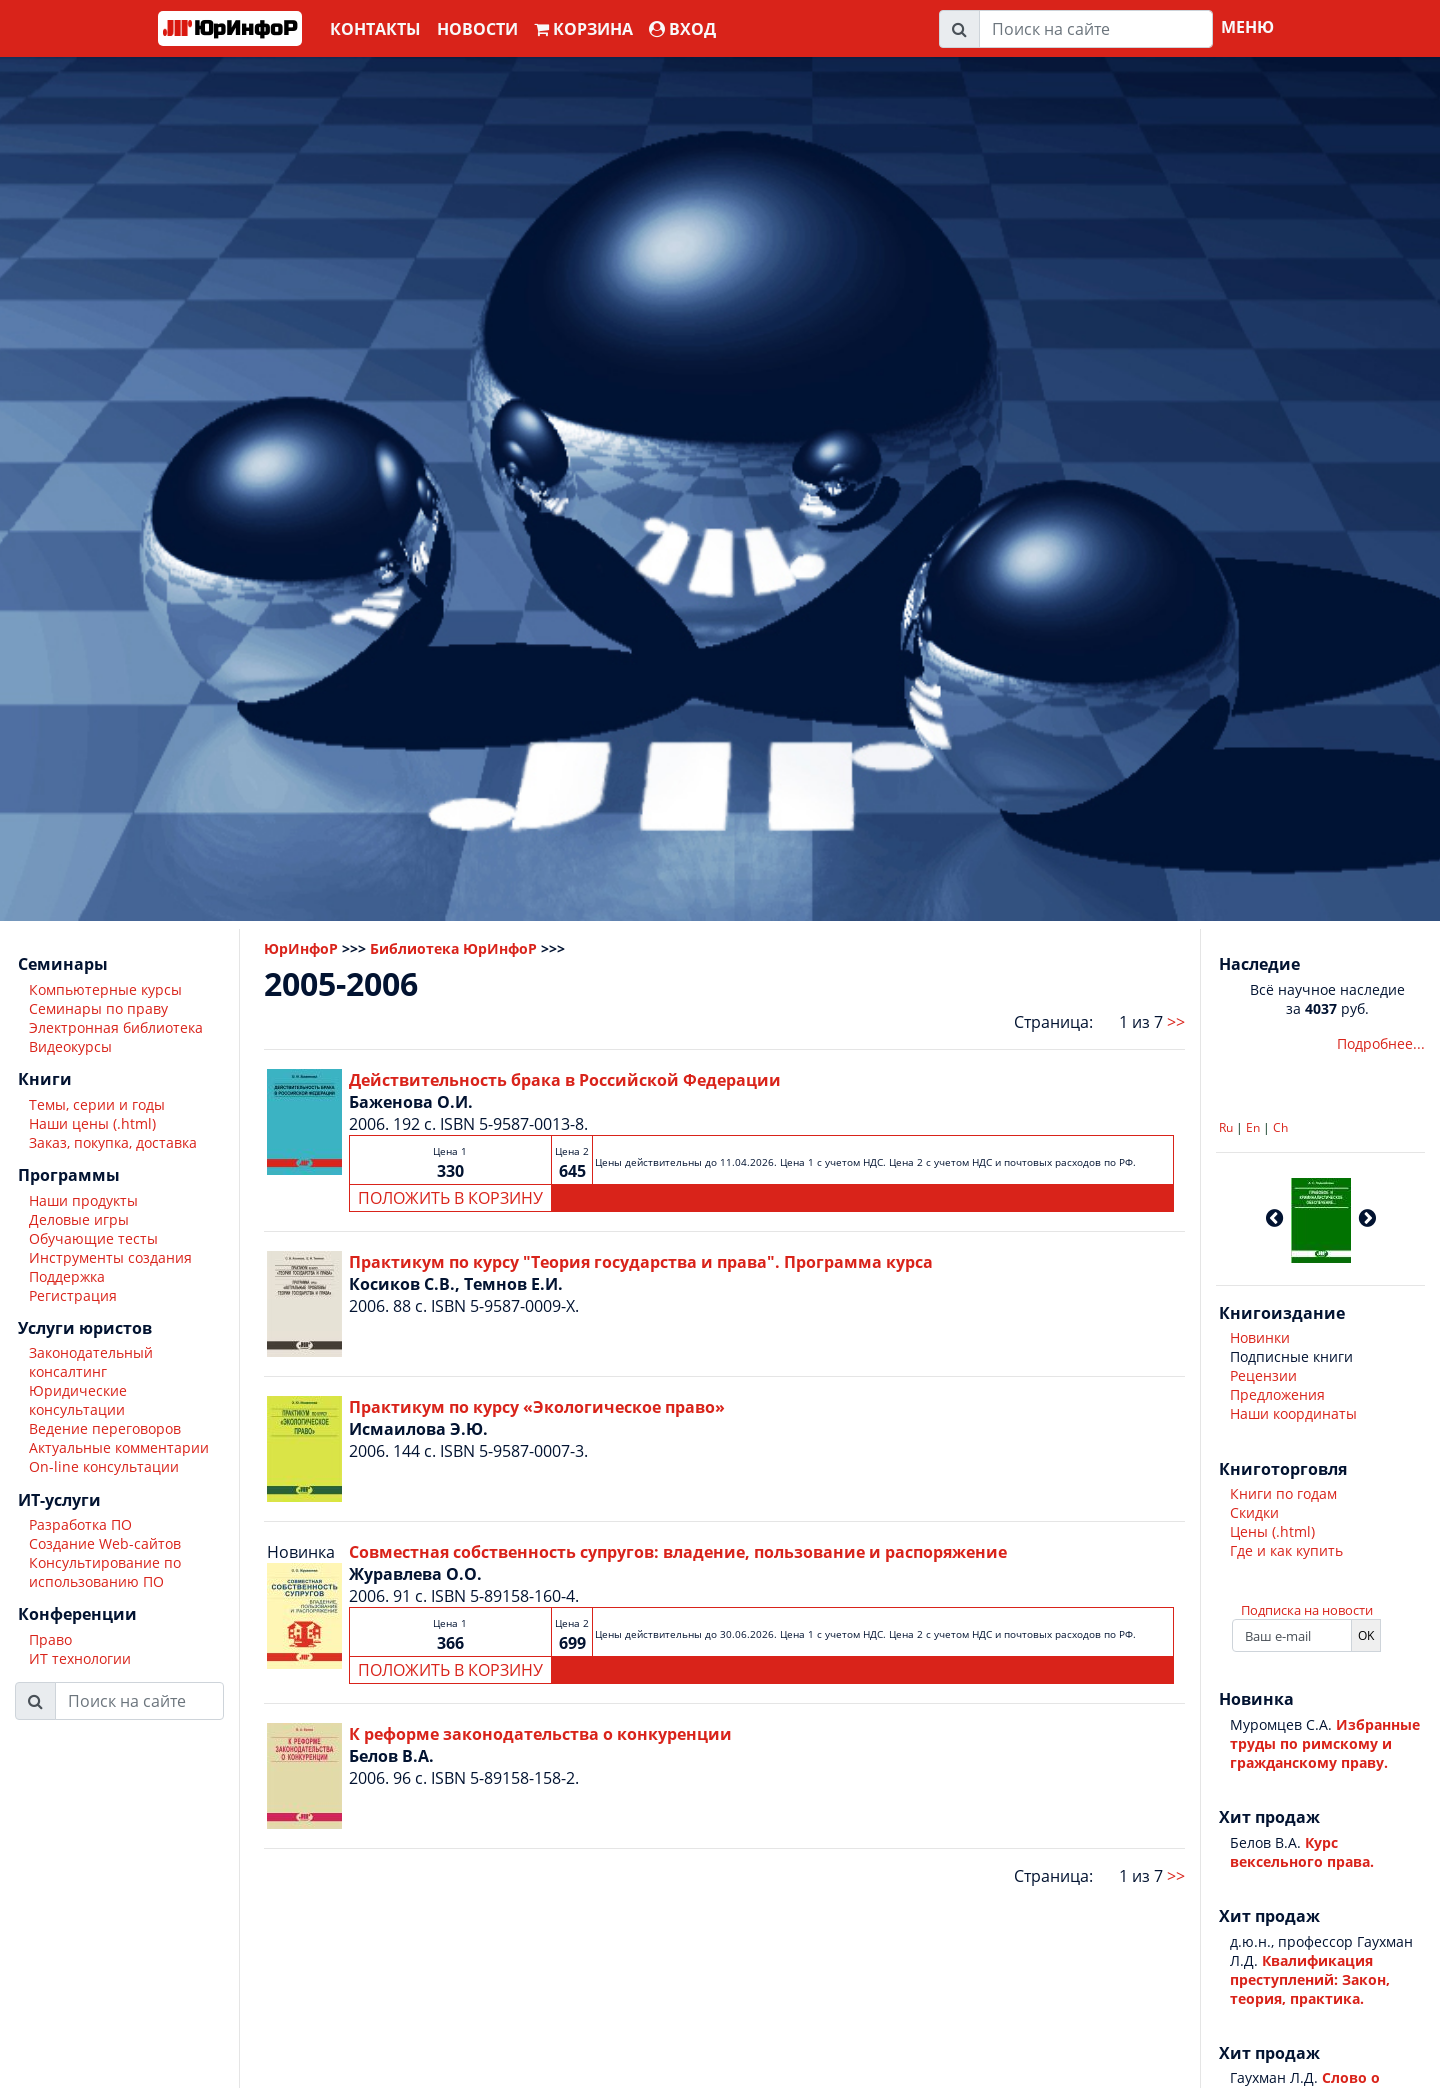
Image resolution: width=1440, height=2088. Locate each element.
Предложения (1277, 1394)
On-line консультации (104, 1466)
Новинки (1260, 1337)
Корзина (583, 29)
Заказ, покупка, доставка (113, 1142)
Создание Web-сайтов (105, 1543)
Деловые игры (79, 1219)
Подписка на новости (1307, 1610)
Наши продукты (83, 1200)
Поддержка (67, 1276)
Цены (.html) (1272, 1531)
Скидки (1254, 1512)
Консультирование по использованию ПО (105, 1572)
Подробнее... (1381, 1043)
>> (1176, 1022)
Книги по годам (1283, 1493)
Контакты (375, 29)
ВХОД (682, 29)
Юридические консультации (78, 1400)
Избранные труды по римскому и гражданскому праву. (1325, 1743)
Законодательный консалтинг (91, 1362)
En (1253, 1127)
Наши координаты (1293, 1413)
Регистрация (73, 1295)
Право (50, 1639)
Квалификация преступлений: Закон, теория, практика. (1310, 1979)
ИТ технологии (80, 1658)
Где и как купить (1286, 1550)
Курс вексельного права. (1302, 1852)
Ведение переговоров (105, 1428)
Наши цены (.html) (92, 1123)
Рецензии (1263, 1375)
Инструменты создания (110, 1257)
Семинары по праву (98, 1008)
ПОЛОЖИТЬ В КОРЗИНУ (450, 1198)
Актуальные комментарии (119, 1447)
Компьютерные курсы (105, 989)
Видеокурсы (70, 1046)
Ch (1280, 1127)
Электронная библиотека (116, 1027)
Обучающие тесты (93, 1238)
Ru (1226, 1127)
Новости (477, 29)
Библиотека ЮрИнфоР (453, 948)
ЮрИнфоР (301, 948)
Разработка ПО (80, 1524)
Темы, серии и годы (97, 1104)
